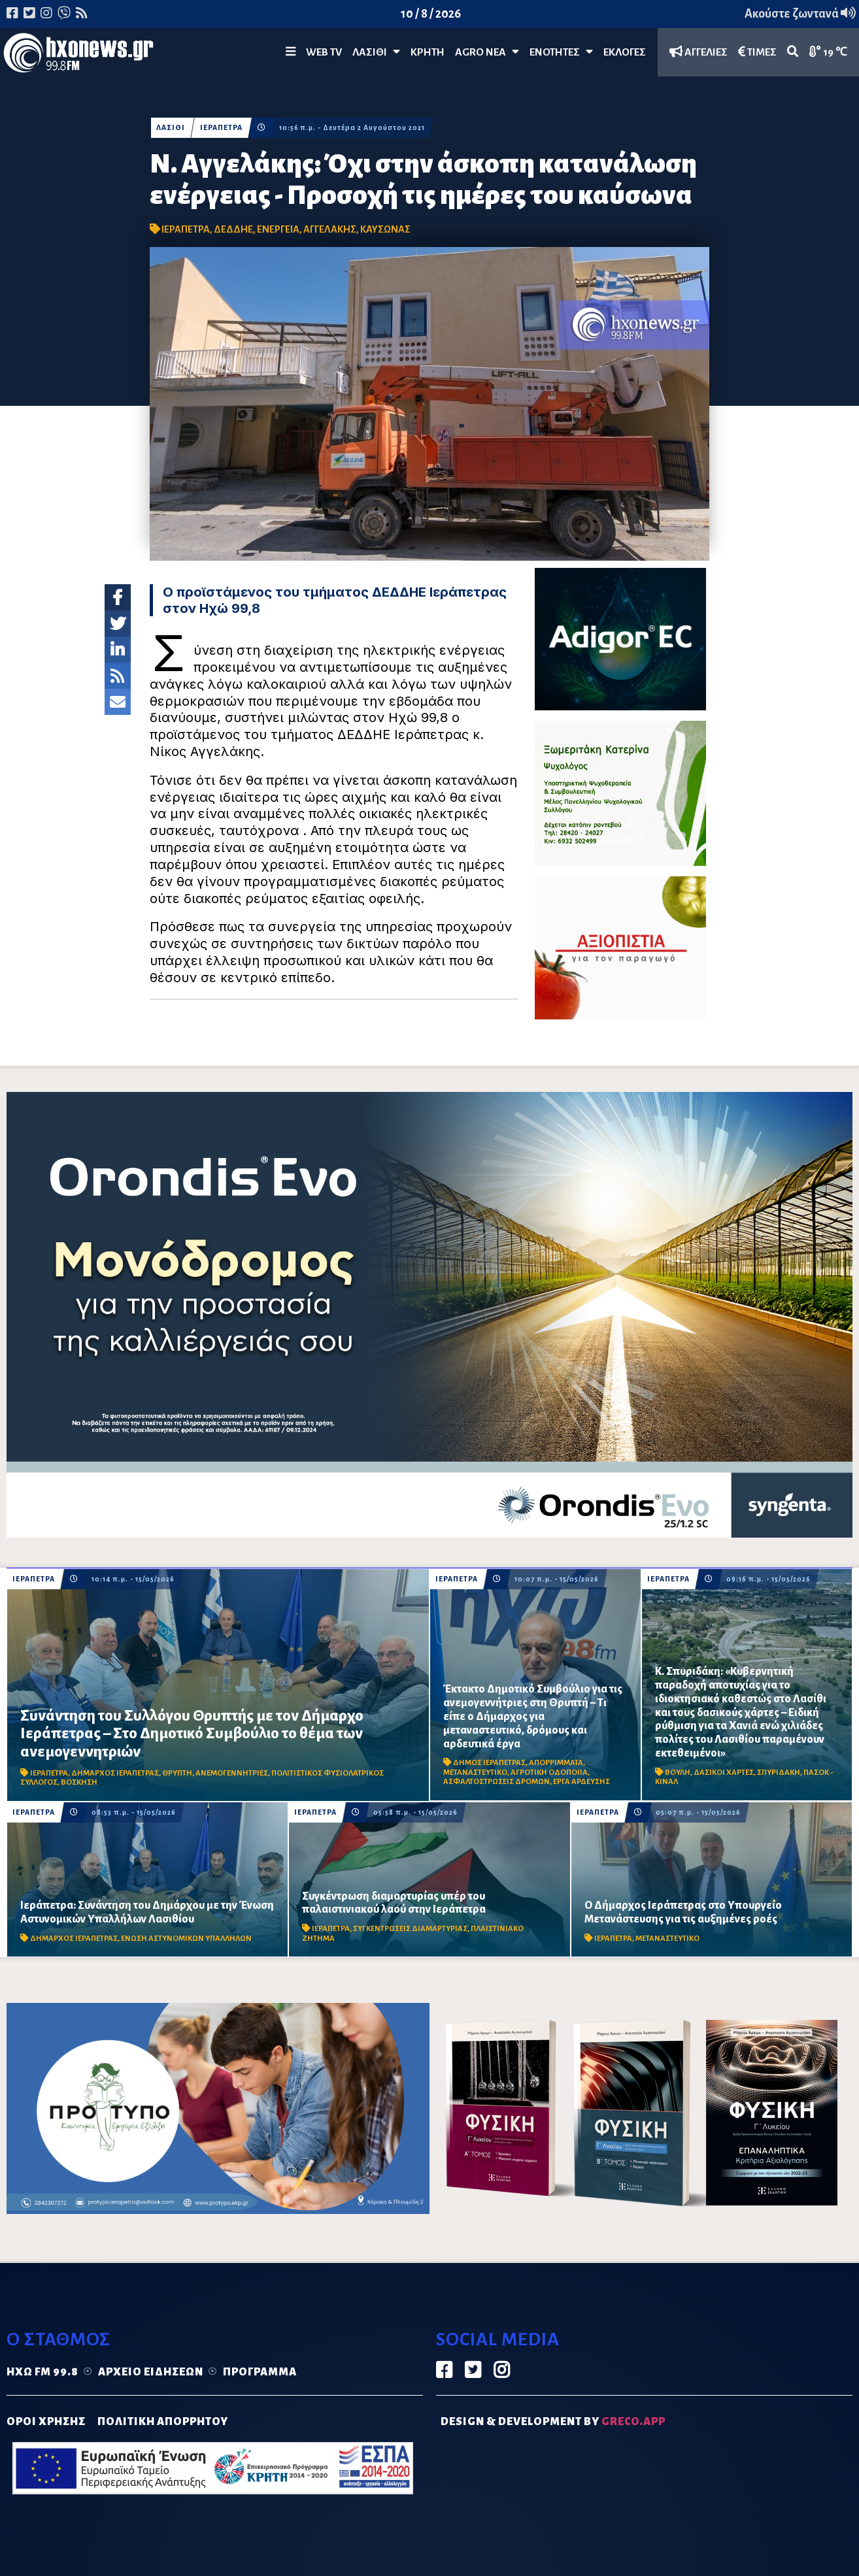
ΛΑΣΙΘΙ (170, 127)
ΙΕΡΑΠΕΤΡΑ (221, 127)
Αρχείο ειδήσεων (150, 2372)
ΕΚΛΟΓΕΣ (624, 52)
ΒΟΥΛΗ (677, 1772)
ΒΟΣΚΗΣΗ (79, 1782)
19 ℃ (828, 52)
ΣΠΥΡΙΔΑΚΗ (778, 1772)
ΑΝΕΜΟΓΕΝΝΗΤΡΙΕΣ (231, 1773)
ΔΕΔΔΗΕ (233, 229)
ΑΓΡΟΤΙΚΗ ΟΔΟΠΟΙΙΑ (549, 1772)
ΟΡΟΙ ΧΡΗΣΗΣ (46, 2422)
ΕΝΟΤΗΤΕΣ (561, 52)
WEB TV (324, 52)
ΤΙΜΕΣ (757, 52)
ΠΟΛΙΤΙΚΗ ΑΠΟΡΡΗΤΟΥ (162, 2422)
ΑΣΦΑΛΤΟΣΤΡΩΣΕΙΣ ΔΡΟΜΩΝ (496, 1781)
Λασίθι (376, 52)
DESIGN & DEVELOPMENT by (553, 2422)
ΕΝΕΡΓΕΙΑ (278, 229)
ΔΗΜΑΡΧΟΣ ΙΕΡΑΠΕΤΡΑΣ (115, 1773)
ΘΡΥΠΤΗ (177, 1773)
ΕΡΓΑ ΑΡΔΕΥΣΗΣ (581, 1781)
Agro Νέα (487, 52)
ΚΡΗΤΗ (428, 52)
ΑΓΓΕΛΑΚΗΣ (329, 229)
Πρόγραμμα (260, 2372)
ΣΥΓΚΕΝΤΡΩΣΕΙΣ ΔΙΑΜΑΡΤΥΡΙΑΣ (410, 1928)
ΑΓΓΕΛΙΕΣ (698, 52)
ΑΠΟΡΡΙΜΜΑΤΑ (556, 1763)
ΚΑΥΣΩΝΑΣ (385, 229)
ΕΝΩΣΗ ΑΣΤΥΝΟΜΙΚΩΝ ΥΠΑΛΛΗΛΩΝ (186, 1938)
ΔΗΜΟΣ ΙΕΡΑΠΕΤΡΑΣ (489, 1763)
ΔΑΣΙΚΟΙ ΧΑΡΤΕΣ (724, 1772)
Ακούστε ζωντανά (800, 13)
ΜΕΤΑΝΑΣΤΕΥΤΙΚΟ (475, 1772)
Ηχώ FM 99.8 (42, 2372)
